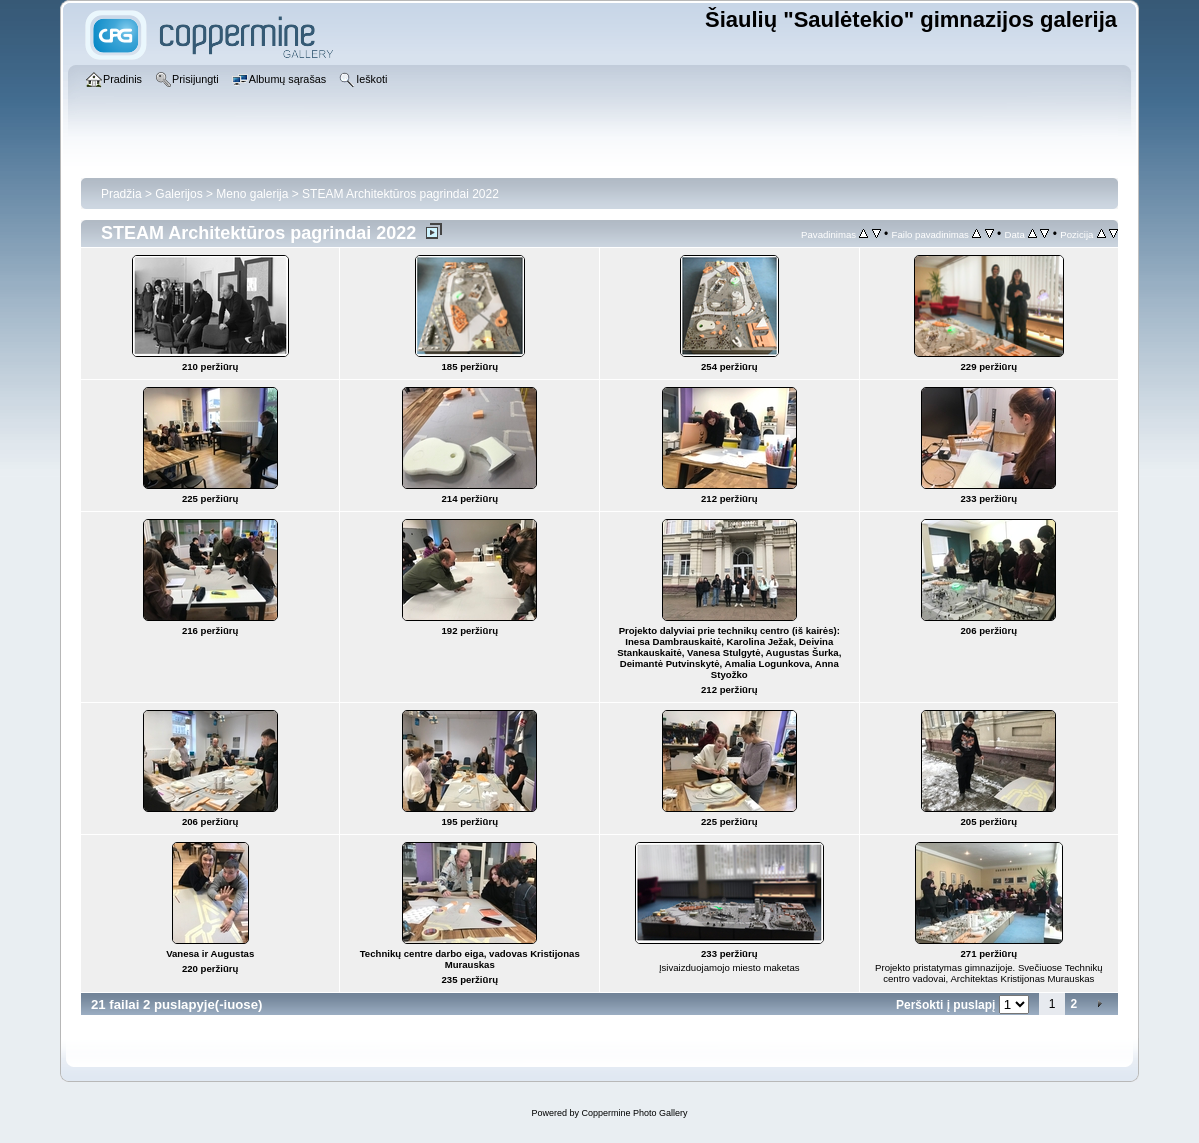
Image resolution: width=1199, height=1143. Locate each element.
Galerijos (178, 194)
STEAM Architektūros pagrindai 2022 (400, 194)
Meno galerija (252, 194)
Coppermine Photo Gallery (634, 1113)
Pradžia (121, 194)
